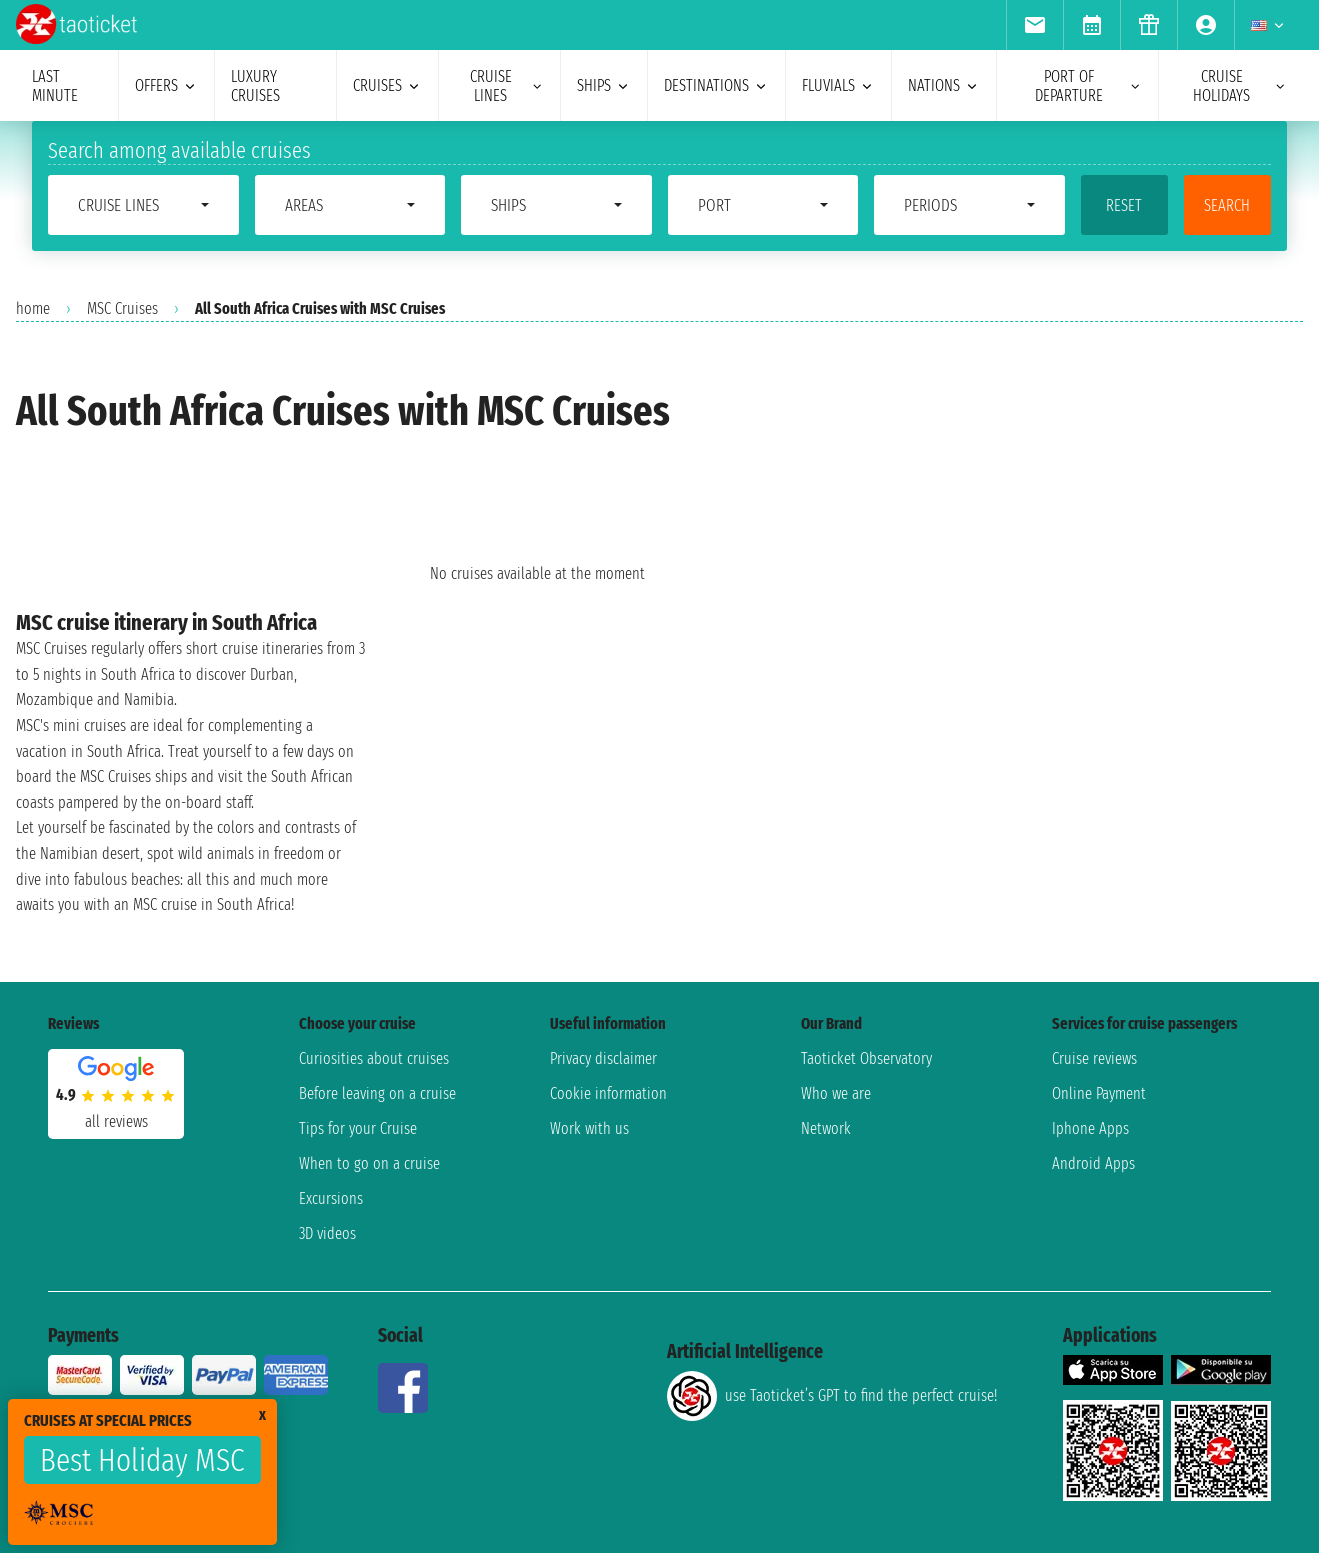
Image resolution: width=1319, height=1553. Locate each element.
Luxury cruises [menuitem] (255, 86)
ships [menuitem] (604, 85)
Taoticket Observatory (866, 1058)
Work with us (589, 1128)
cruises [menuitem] (387, 85)
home (33, 308)
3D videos (327, 1233)
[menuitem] (1034, 25)
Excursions (331, 1198)
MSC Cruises (122, 308)
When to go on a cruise (369, 1163)
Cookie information (608, 1093)
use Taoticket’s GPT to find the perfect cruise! (832, 1396)
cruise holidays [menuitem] (1240, 86)
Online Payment (1099, 1093)
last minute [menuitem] (55, 86)
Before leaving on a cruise (377, 1093)
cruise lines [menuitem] (507, 86)
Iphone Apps (1090, 1128)
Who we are (836, 1093)
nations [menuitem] (944, 85)
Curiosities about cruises (374, 1058)
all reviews (116, 1121)
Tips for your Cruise (358, 1128)
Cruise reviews (1094, 1058)
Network (826, 1128)
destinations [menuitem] (716, 85)
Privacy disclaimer (603, 1058)
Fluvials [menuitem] (838, 85)
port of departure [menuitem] (1089, 86)
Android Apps (1093, 1163)
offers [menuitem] (166, 85)
